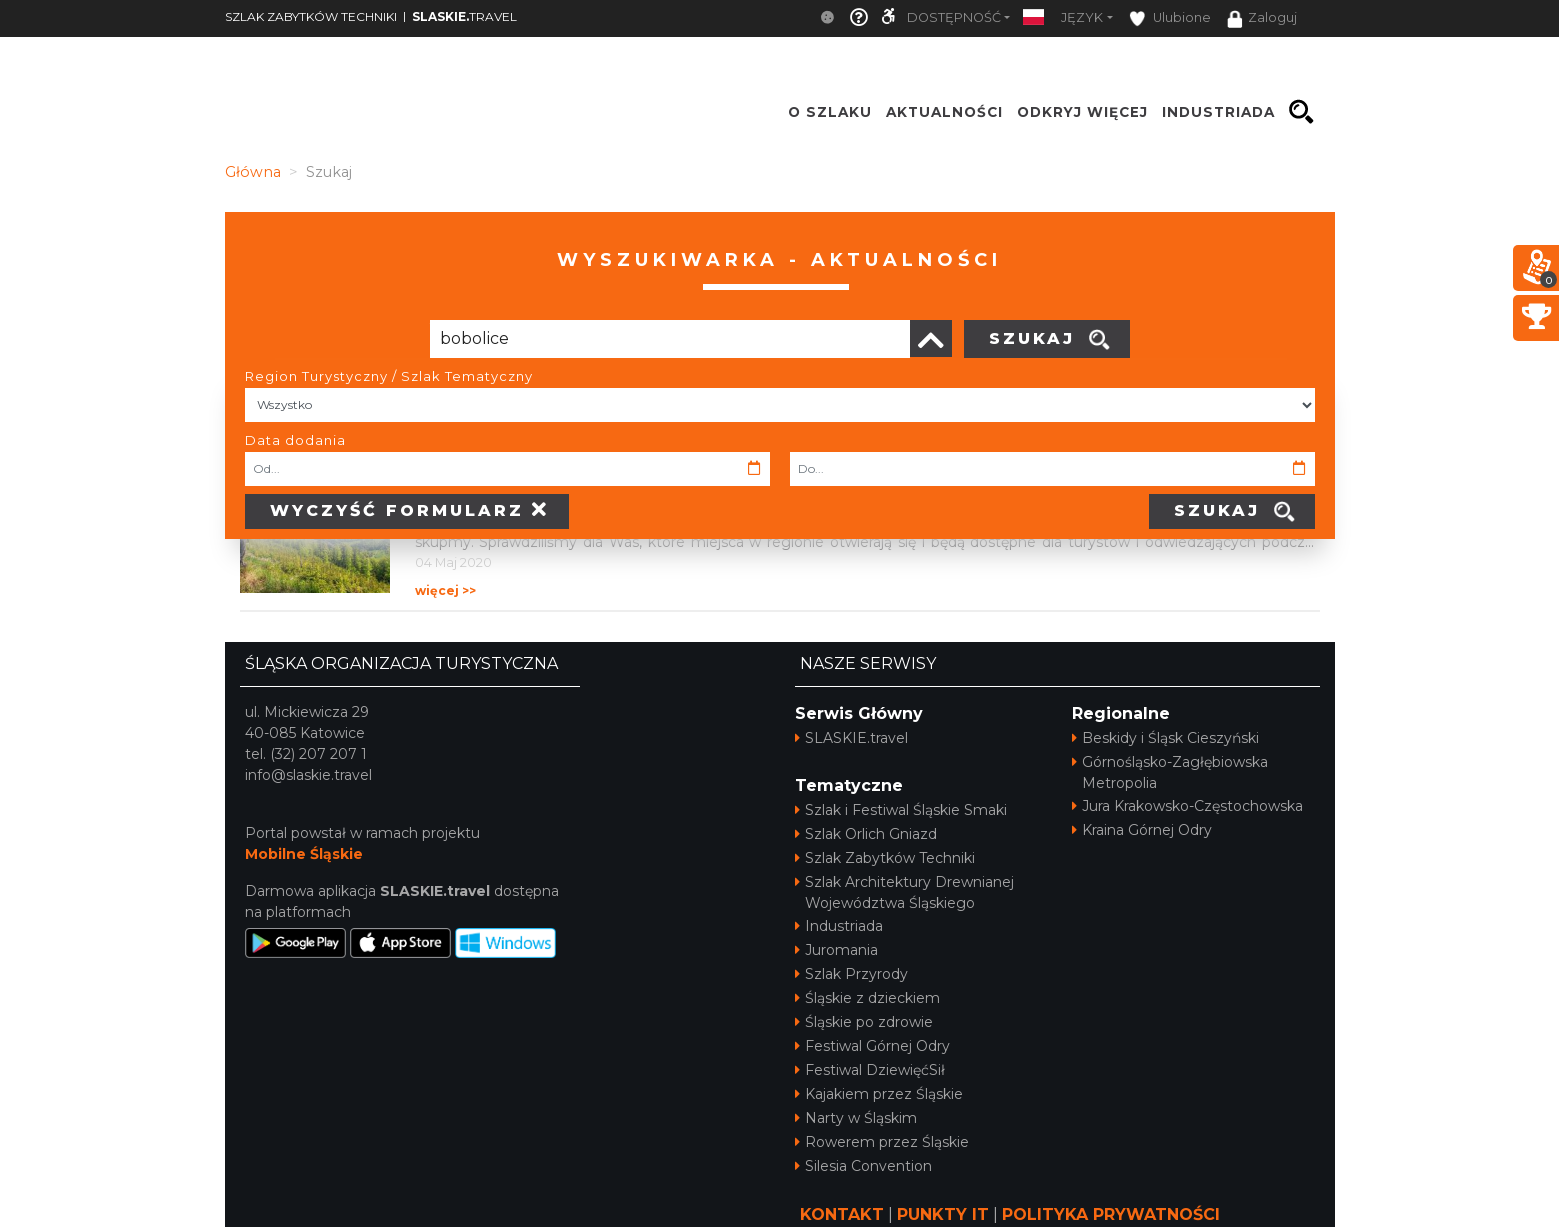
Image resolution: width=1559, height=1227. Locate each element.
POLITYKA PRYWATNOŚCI (1111, 1214)
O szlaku (830, 112)
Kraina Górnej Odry (1142, 830)
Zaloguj (1262, 19)
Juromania (836, 950)
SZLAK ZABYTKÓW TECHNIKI (311, 16)
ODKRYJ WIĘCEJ (1082, 112)
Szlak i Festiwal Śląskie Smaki (901, 810)
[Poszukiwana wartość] (670, 339)
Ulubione (1170, 18)
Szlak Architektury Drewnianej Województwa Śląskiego (904, 892)
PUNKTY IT (943, 1214)
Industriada (839, 926)
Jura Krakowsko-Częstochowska (1187, 806)
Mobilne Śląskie (304, 854)
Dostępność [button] (954, 17)
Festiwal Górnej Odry (872, 1046)
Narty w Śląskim (856, 1118)
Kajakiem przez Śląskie (879, 1094)
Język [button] (1082, 17)
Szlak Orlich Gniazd (866, 834)
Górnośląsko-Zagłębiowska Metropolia (1170, 772)
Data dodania (295, 440)
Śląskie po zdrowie (864, 1022)
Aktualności (944, 112)
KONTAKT (842, 1214)
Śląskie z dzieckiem (867, 998)
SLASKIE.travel (851, 738)
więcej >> (445, 590)
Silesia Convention (863, 1166)
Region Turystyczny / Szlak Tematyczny (389, 376)
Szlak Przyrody (851, 974)
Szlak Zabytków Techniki (885, 858)
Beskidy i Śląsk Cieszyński (1165, 738)
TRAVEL (464, 16)
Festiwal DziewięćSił (870, 1070)
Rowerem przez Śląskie (882, 1142)
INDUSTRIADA (1218, 112)
